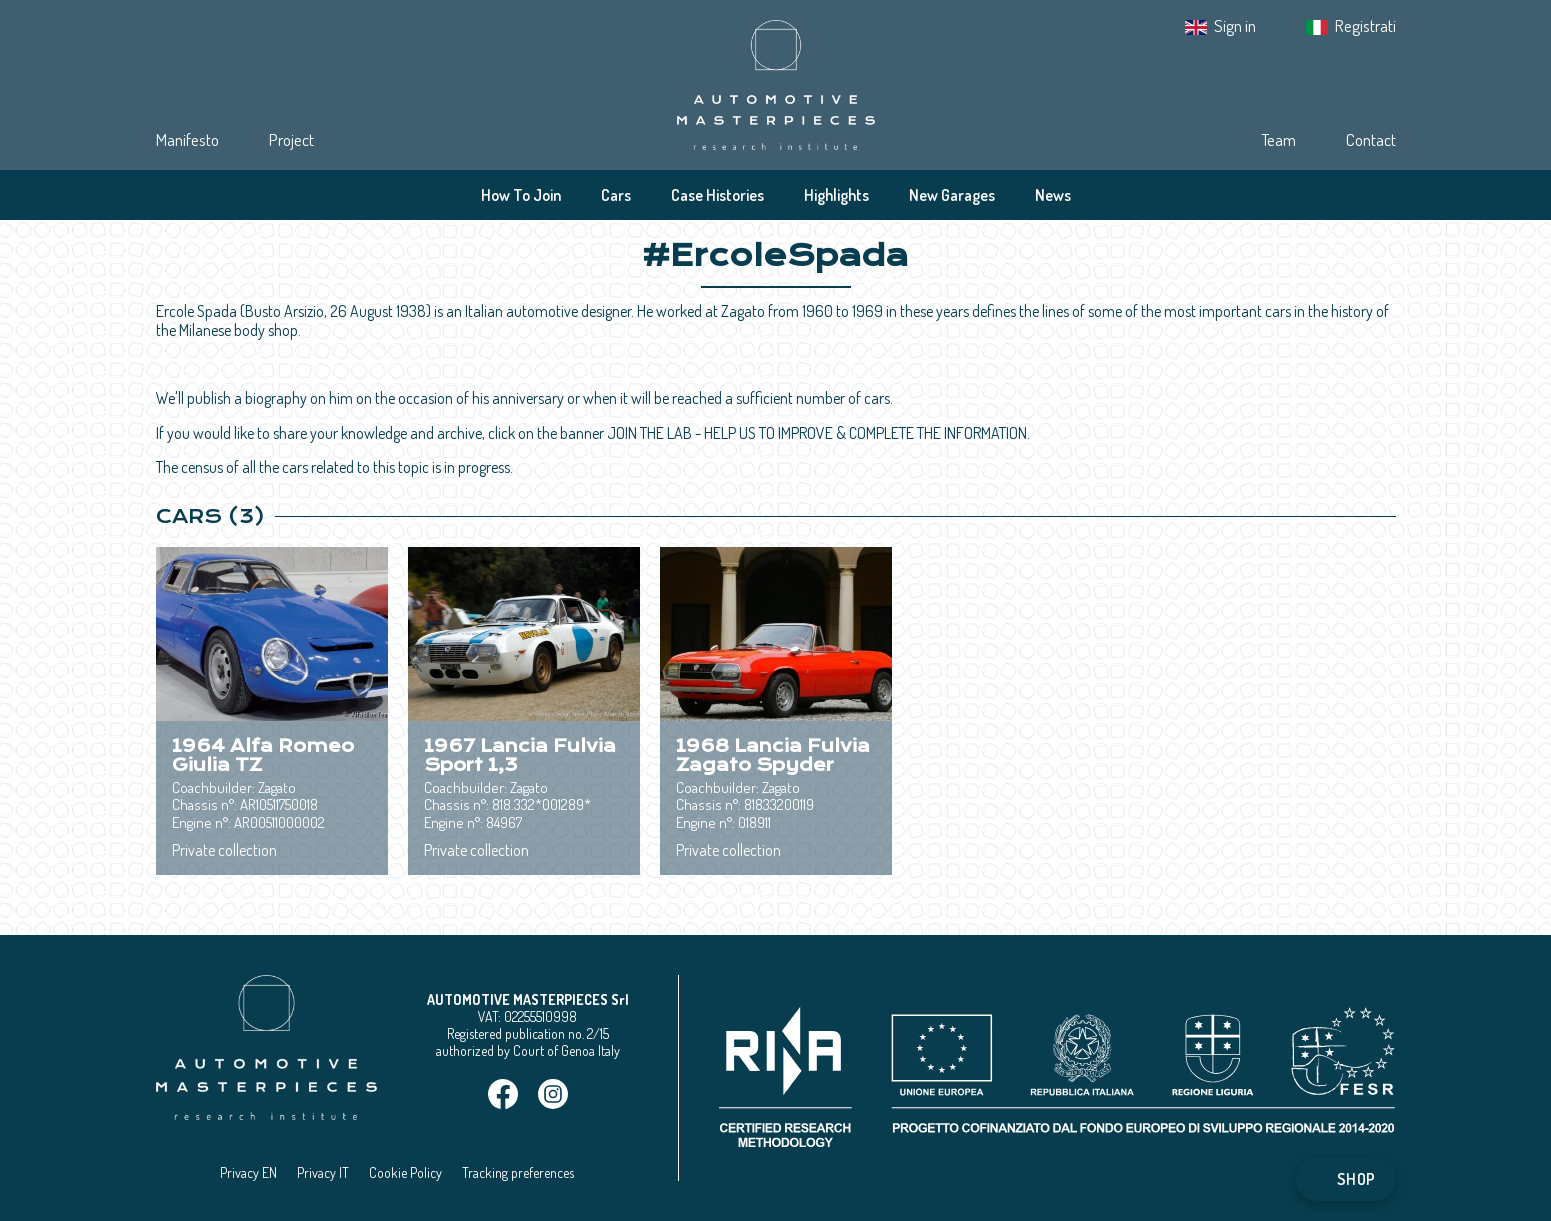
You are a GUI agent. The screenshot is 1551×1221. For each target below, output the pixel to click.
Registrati (1365, 25)
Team (1278, 139)
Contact (1371, 139)
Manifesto (187, 139)
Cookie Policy (405, 1172)
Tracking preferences (518, 1172)
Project (291, 139)
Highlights (836, 195)
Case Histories (717, 195)
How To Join (521, 195)
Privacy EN (248, 1172)
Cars (616, 195)
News (1053, 195)
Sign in (1235, 25)
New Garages (952, 195)
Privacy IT (323, 1172)
